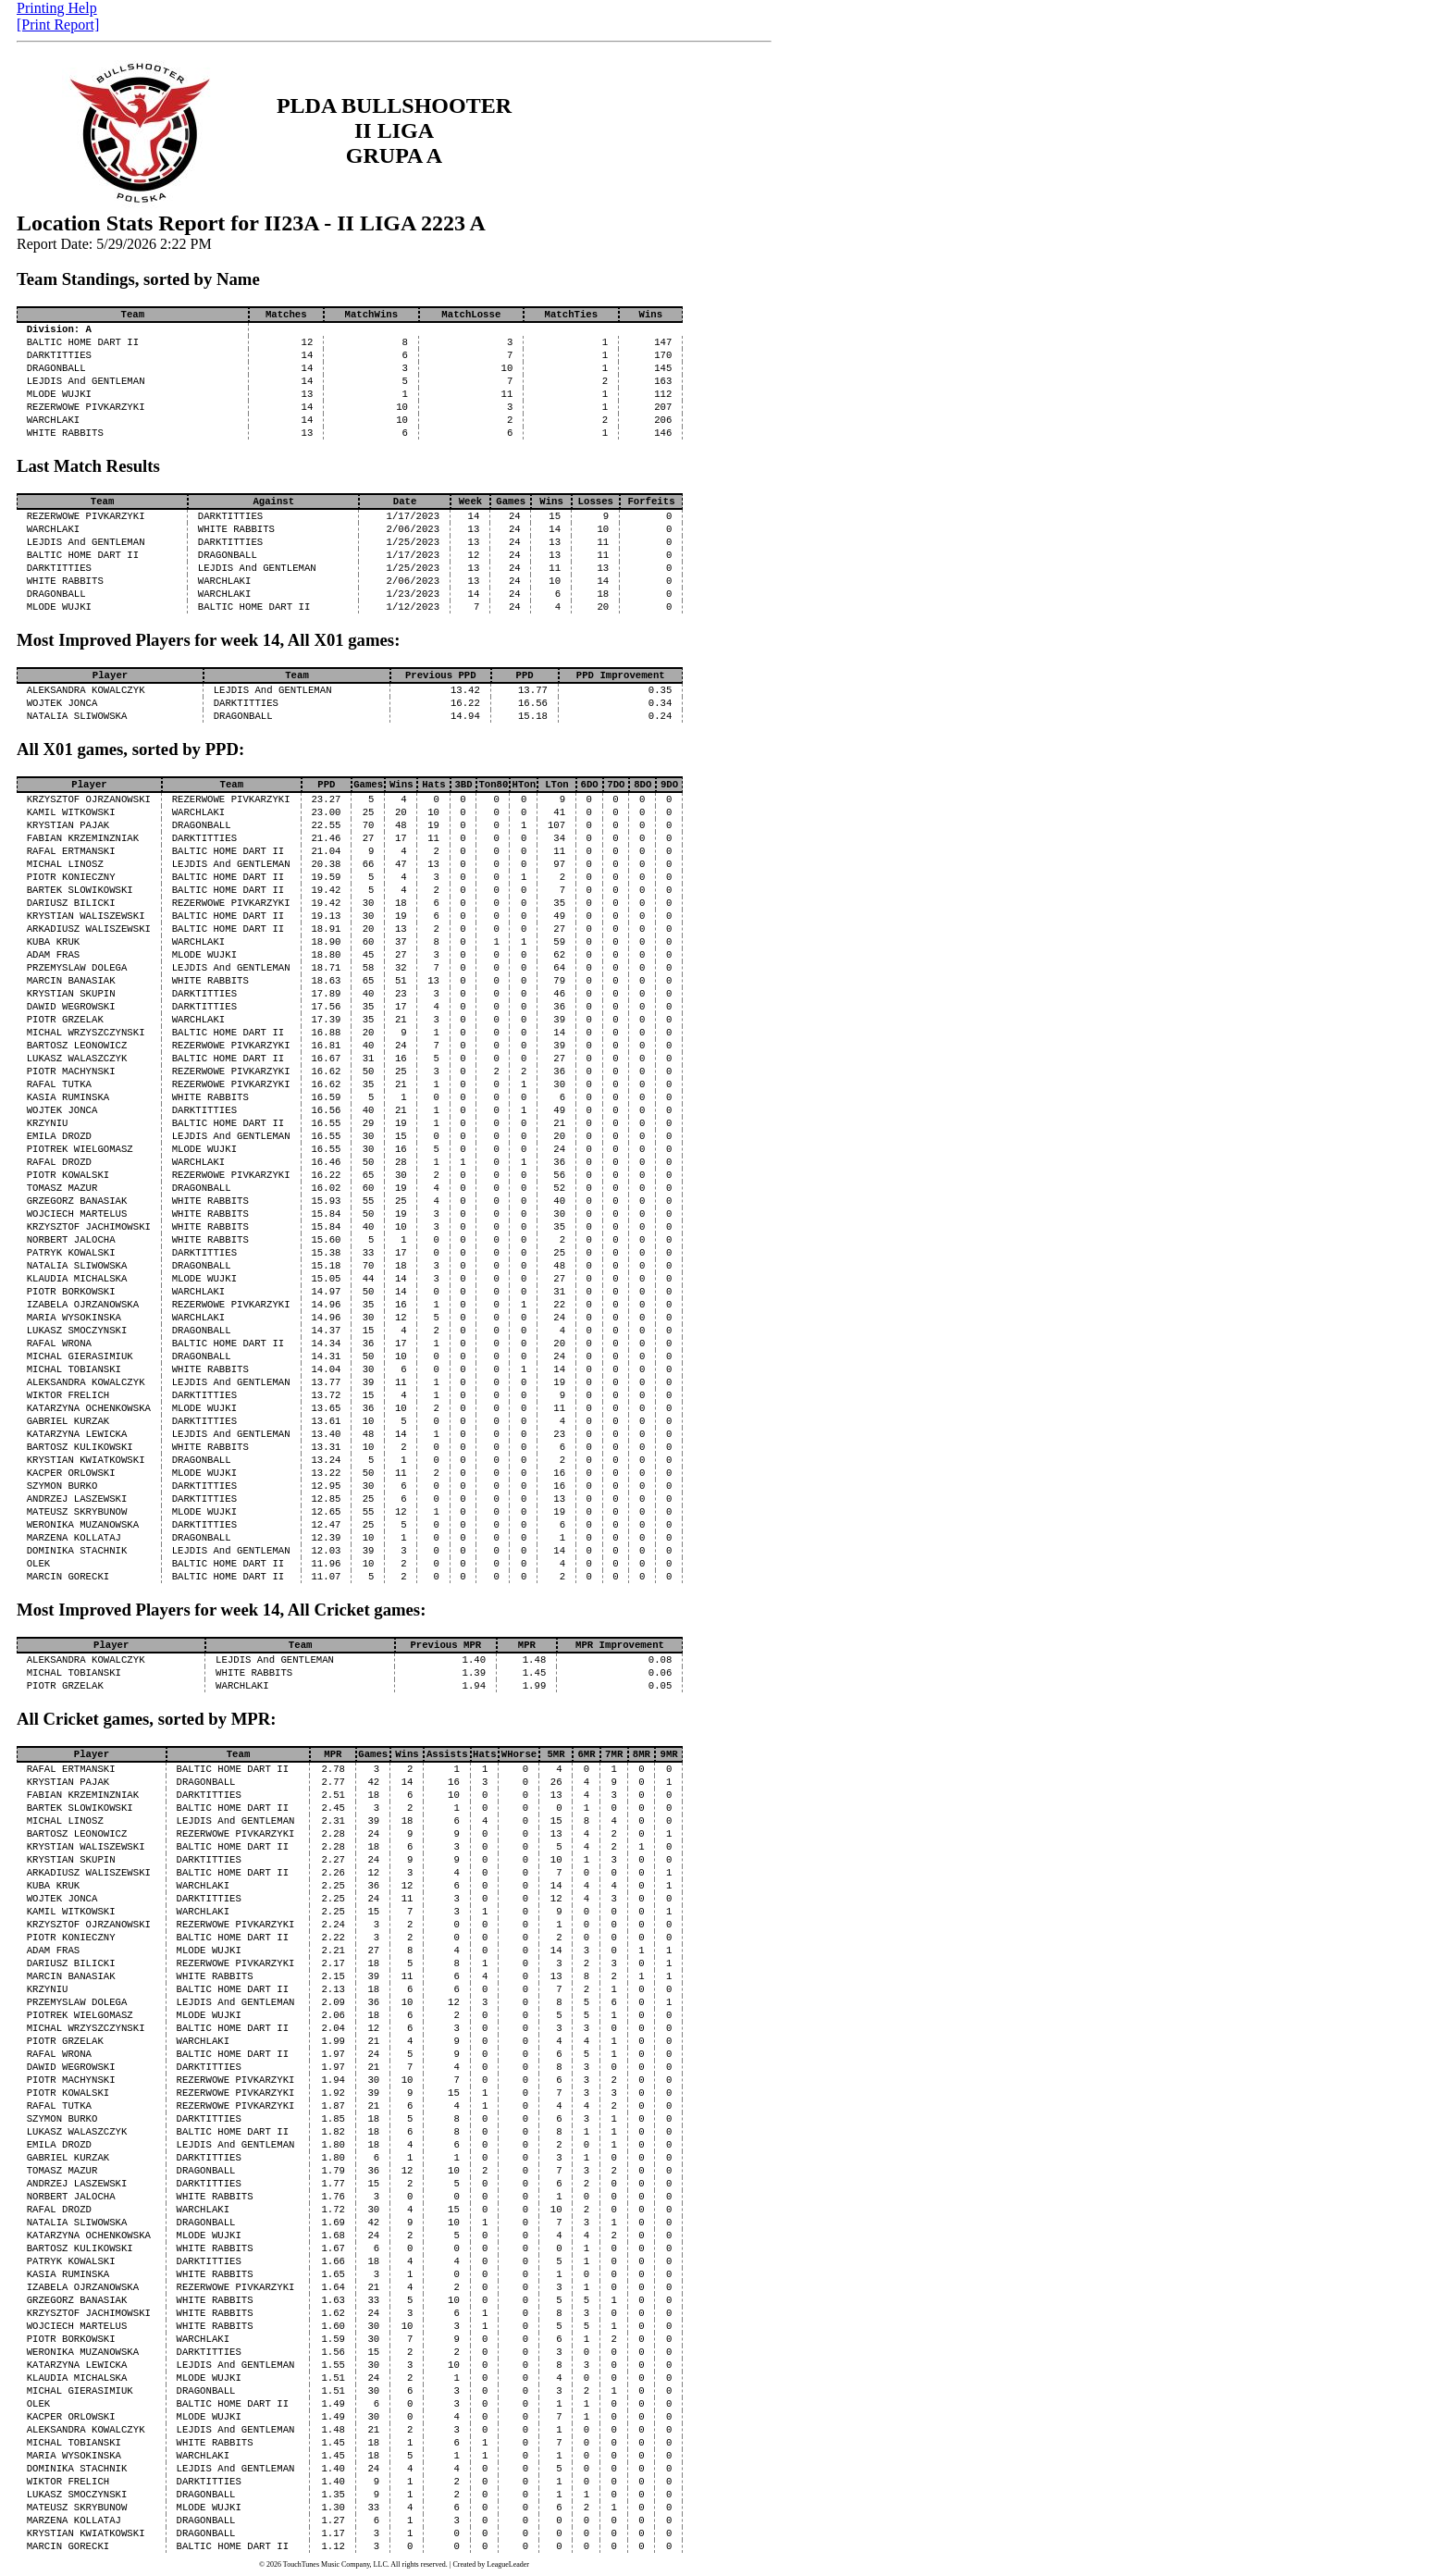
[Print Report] (58, 24)
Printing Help (57, 8)
